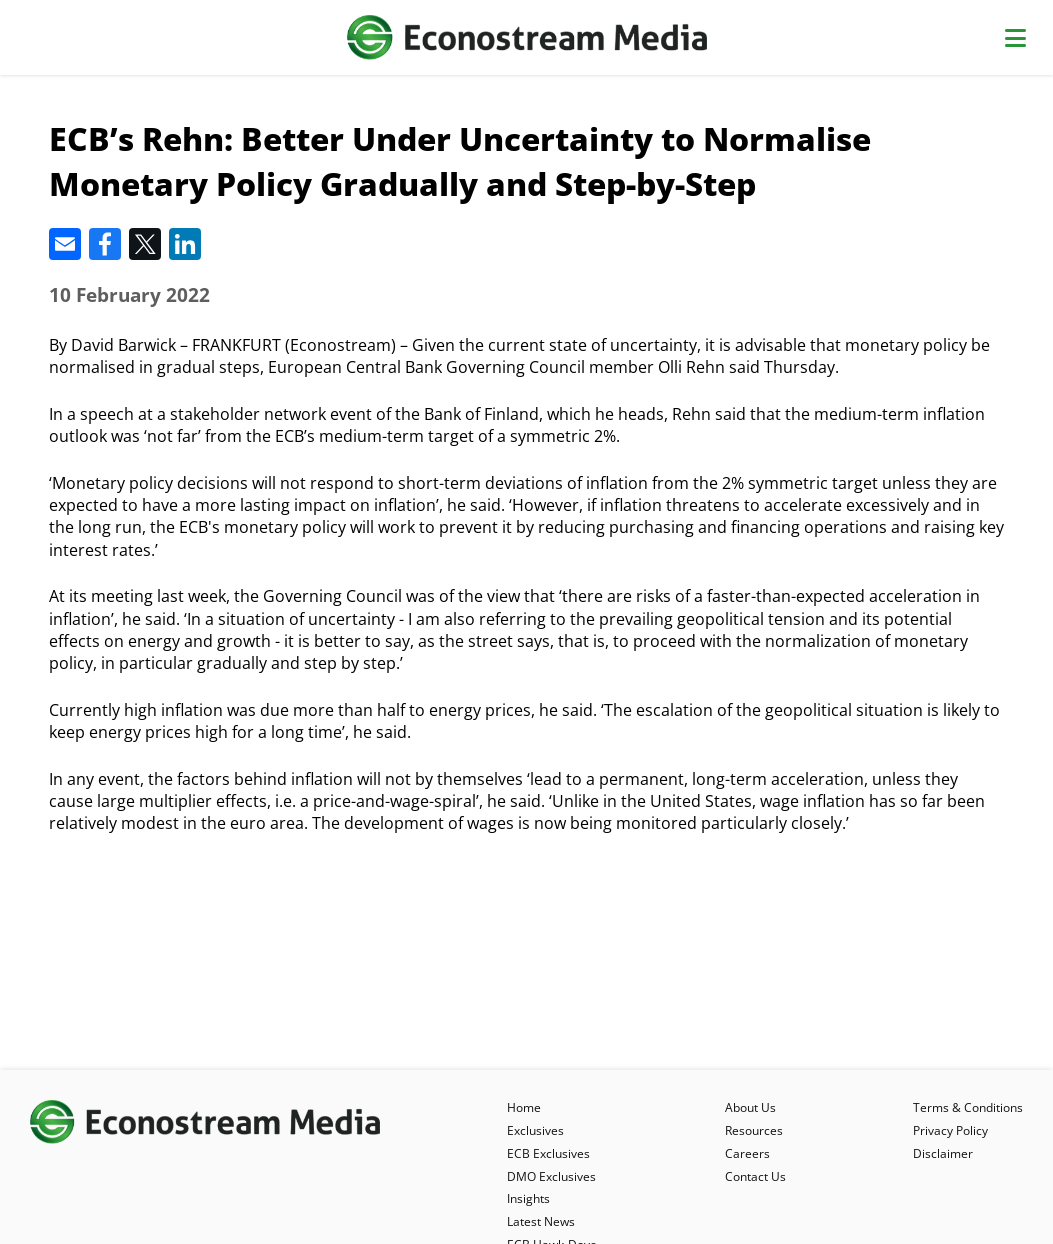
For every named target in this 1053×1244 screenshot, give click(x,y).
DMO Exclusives (551, 1176)
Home (524, 1107)
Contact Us (755, 1176)
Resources (754, 1130)
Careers (747, 1153)
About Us (750, 1107)
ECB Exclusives (548, 1153)
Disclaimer (943, 1153)
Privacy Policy (950, 1130)
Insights (528, 1198)
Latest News (541, 1221)
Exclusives (535, 1130)
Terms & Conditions (968, 1107)
